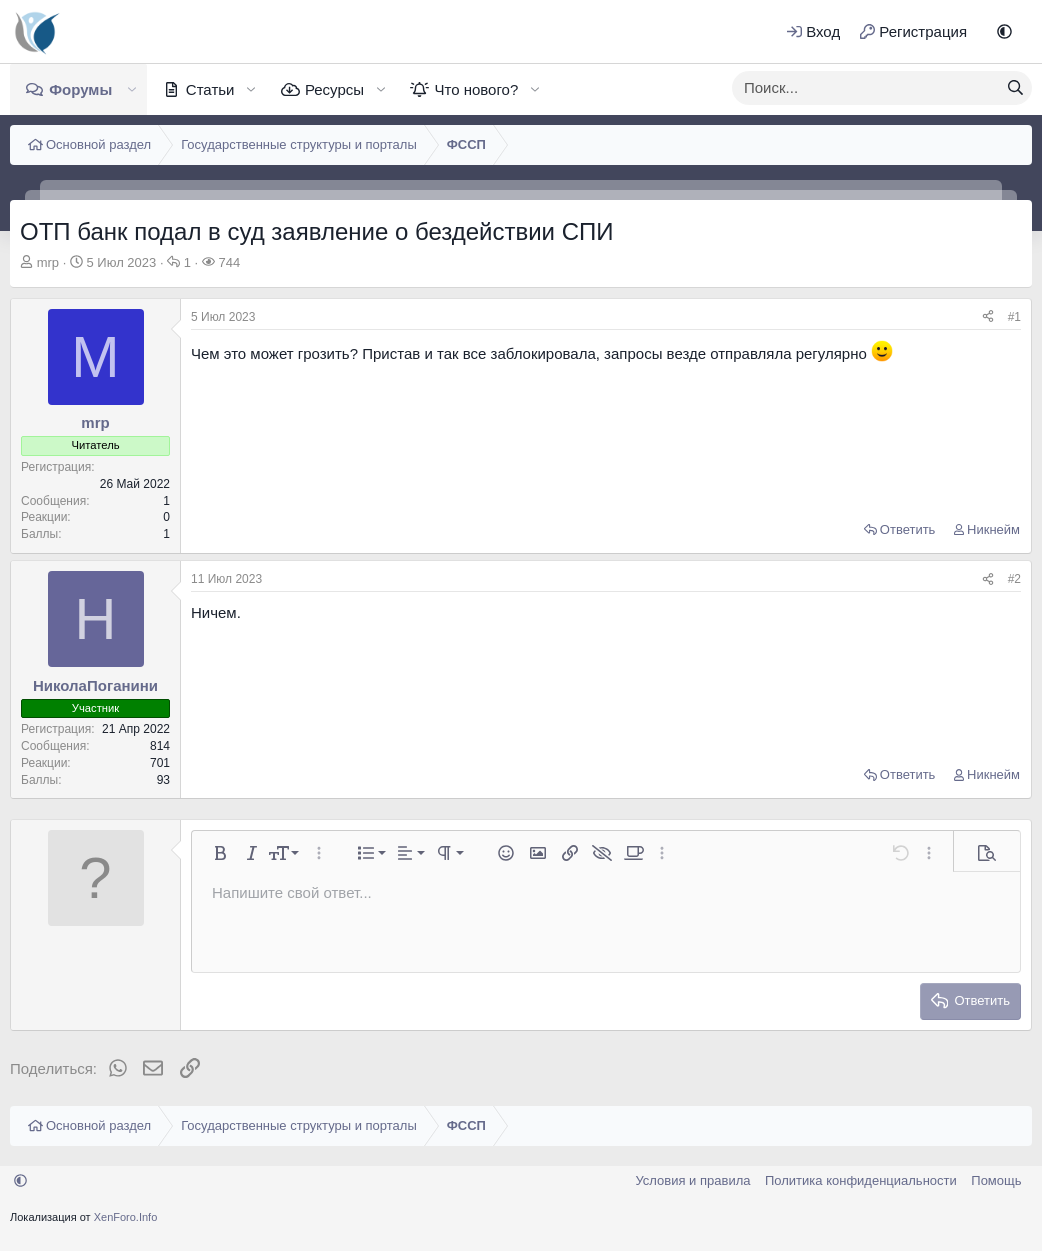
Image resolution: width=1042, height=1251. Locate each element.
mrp (48, 262)
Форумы (80, 89)
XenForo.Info (126, 1217)
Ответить (908, 529)
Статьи (210, 89)
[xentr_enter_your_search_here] (866, 88)
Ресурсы (334, 89)
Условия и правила (692, 1180)
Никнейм (993, 529)
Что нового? (476, 89)
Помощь (996, 1180)
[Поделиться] (988, 317)
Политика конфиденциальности (861, 1180)
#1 (1014, 317)
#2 (1014, 579)
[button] (1004, 31)
